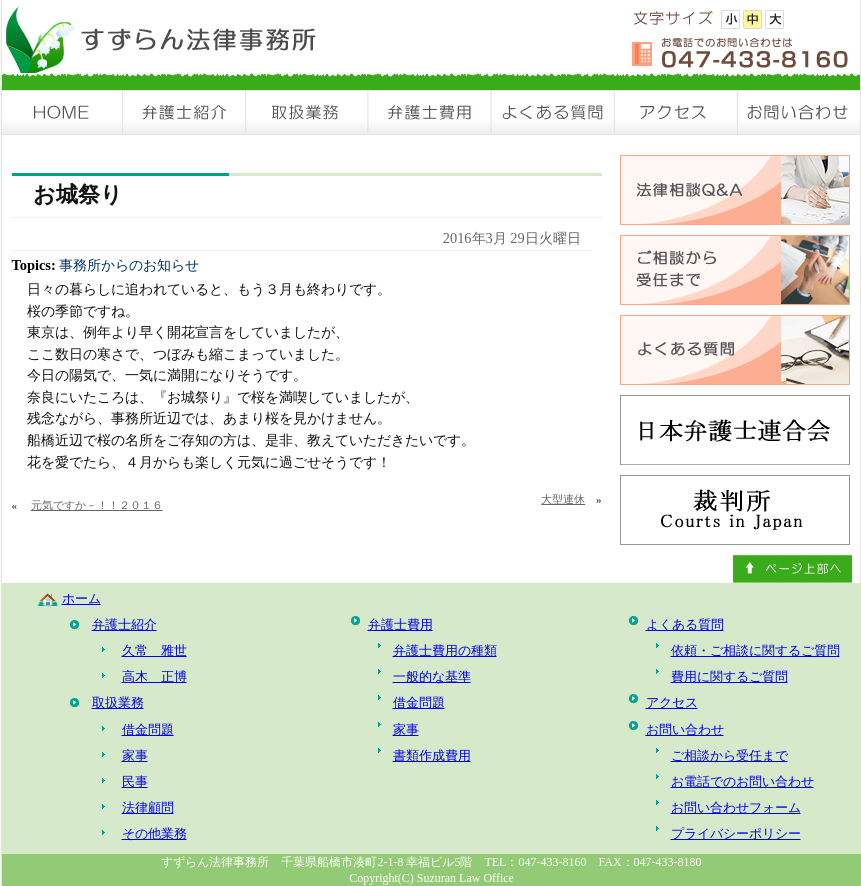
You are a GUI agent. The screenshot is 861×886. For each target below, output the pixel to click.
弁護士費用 (430, 112)
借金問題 (148, 729)
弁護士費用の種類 (445, 650)
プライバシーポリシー (736, 833)
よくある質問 (553, 112)
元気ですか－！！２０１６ (97, 505)
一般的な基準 (432, 676)
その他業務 (154, 833)
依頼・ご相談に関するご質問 (755, 650)
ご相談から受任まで (729, 755)
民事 (135, 781)
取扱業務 (307, 112)
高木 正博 (154, 676)
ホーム (81, 598)
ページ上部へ (792, 569)
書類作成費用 (432, 755)
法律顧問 (148, 807)
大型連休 (563, 499)
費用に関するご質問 (729, 676)
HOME (63, 112)
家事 (135, 755)
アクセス (676, 112)
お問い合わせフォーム (736, 807)
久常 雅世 (154, 650)
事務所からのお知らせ (129, 265)
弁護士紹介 (185, 112)
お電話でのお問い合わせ (742, 781)
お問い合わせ (799, 112)
